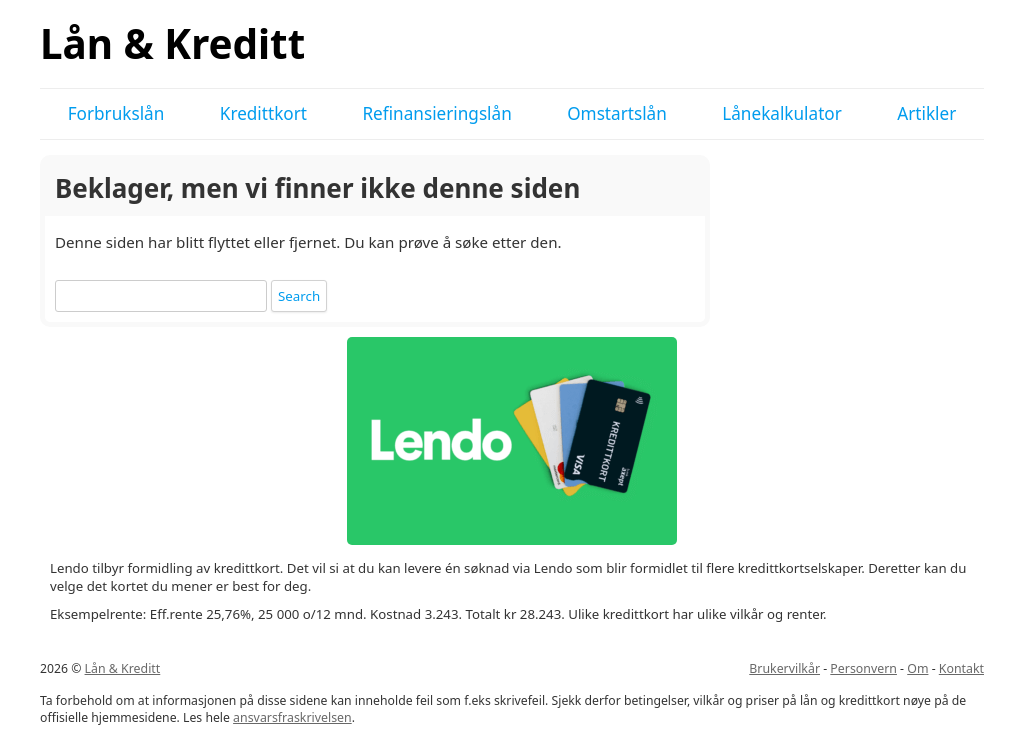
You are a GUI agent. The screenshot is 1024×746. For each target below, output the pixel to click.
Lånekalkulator (782, 113)
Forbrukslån (116, 113)
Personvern (863, 668)
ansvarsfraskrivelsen (292, 717)
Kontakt (961, 668)
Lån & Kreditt (172, 43)
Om (917, 668)
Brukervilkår (784, 668)
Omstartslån (617, 113)
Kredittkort (263, 113)
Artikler (926, 113)
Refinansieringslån (436, 113)
